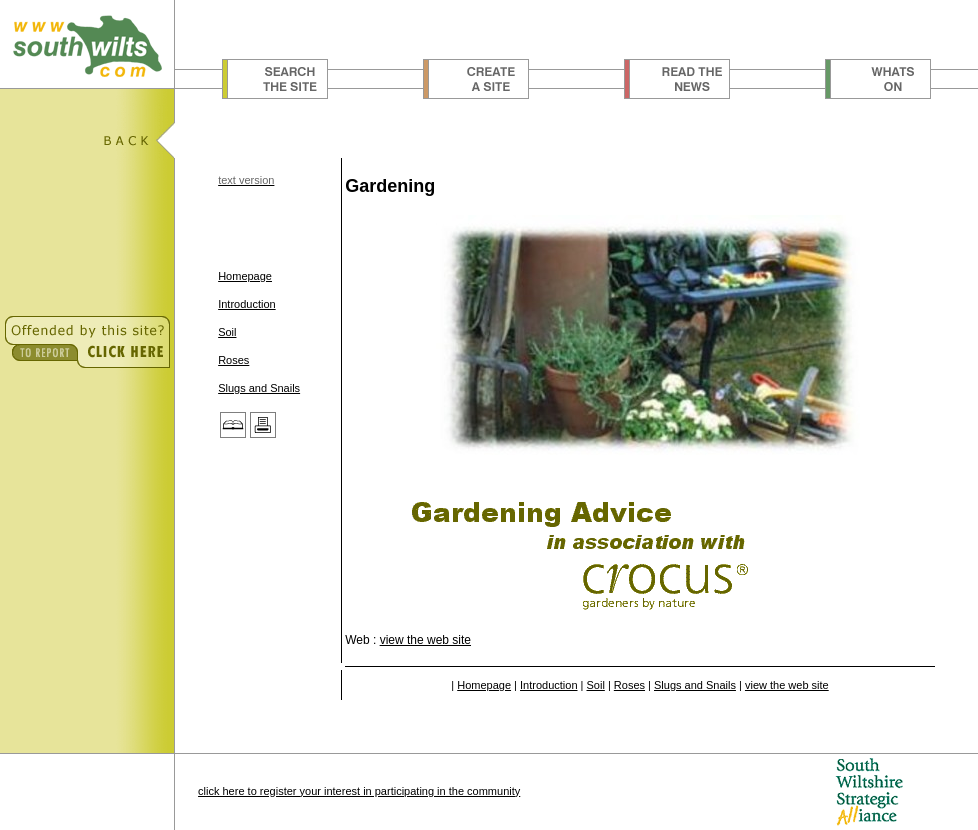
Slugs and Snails (259, 388)
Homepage (245, 276)
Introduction (246, 304)
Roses (233, 360)
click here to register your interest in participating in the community (359, 791)
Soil (227, 332)
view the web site (425, 640)
